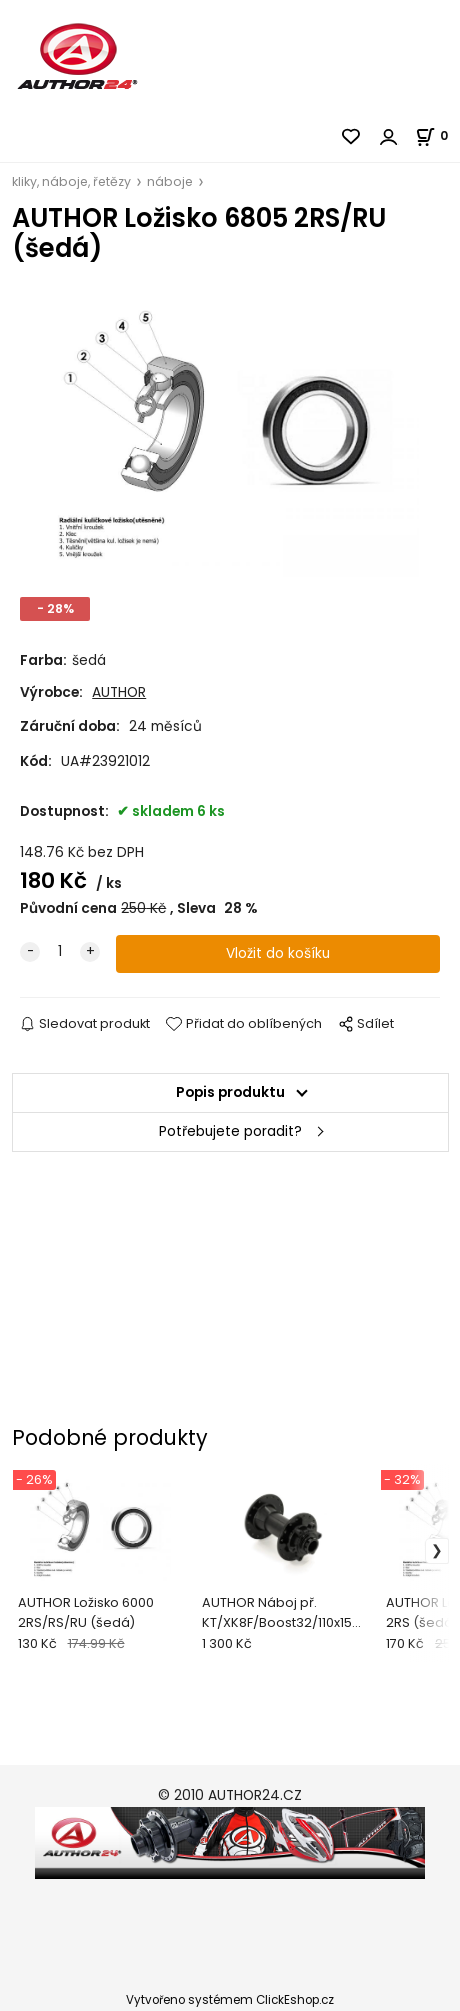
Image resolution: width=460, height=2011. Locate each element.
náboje (170, 181)
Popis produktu (230, 1092)
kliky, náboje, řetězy (71, 181)
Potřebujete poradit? (230, 1131)
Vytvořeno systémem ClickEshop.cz (230, 2000)
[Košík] (437, 135)
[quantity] (60, 952)
